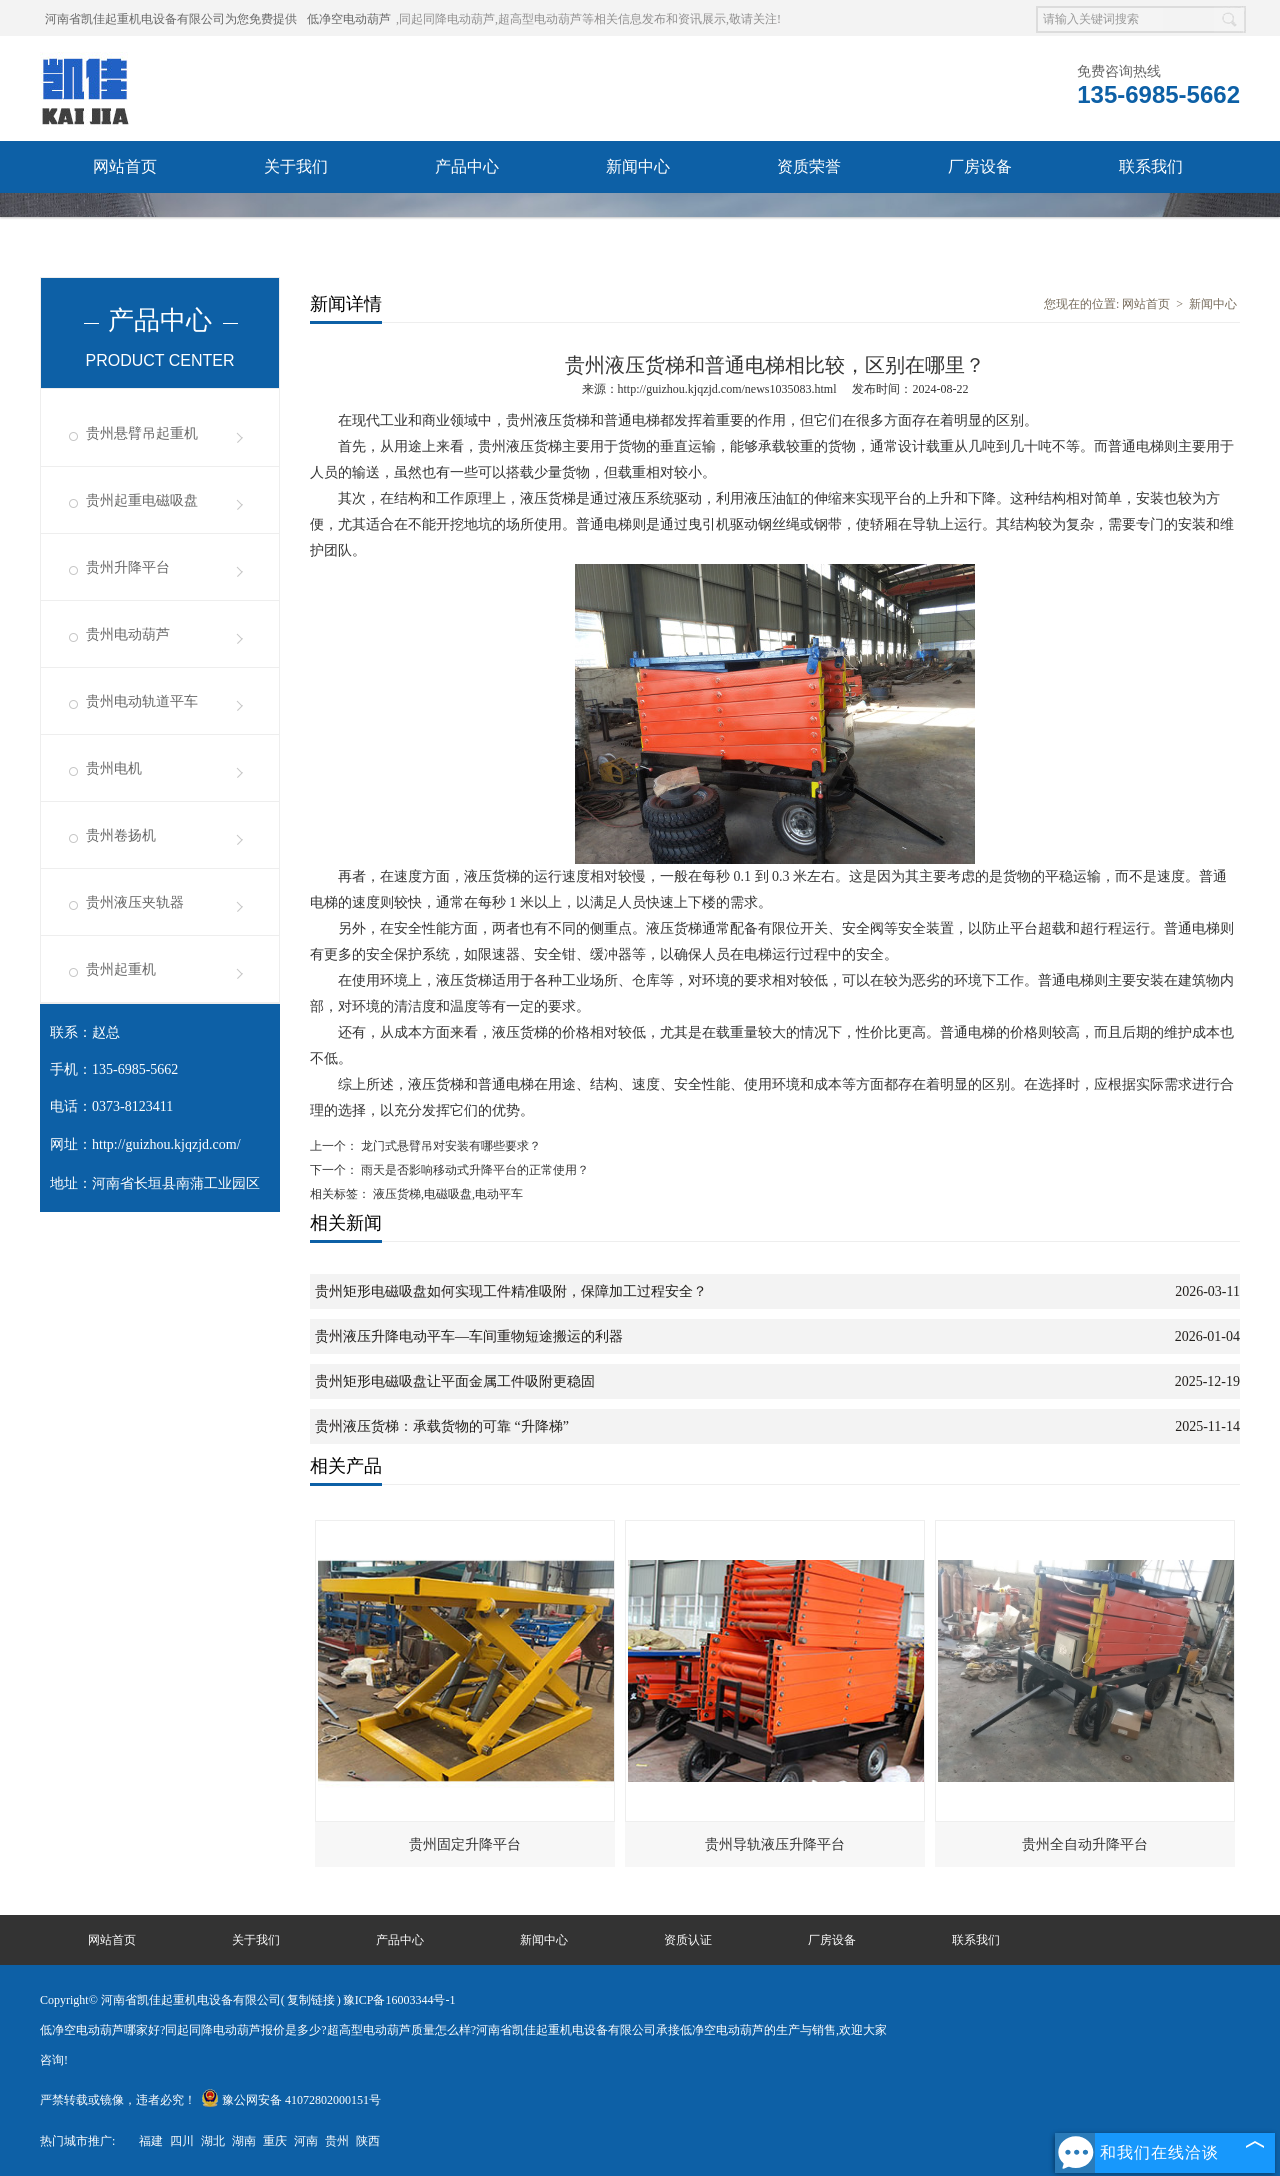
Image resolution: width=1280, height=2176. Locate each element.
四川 (182, 2141)
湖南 (244, 2141)
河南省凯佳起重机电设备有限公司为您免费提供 (171, 19)
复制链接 (311, 2000)
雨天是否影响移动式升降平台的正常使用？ (473, 1170)
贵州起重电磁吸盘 (142, 500)
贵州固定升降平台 (465, 1844)
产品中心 (467, 166)
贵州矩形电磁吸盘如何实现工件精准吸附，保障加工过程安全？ (511, 1291)
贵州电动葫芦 (128, 634)
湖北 (213, 2141)
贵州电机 (114, 768)
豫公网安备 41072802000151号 (291, 2100)
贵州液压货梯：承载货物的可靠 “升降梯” (442, 1426)
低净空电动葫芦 (349, 19)
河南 (306, 2141)
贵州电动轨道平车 (142, 701)
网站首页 (125, 166)
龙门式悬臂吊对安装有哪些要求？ (449, 1146)
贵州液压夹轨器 (135, 902)
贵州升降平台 (128, 567)
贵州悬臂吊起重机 (142, 433)
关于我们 (296, 166)
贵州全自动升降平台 (1085, 1844)
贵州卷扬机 (121, 835)
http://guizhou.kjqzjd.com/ (166, 1144)
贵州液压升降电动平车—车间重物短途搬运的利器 (469, 1336)
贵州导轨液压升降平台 (775, 1844)
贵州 (337, 2141)
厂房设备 (980, 166)
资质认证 (688, 1940)
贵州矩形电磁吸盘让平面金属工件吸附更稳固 (455, 1381)
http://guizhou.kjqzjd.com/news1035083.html (727, 389)
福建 (151, 2141)
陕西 (368, 2141)
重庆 (275, 2141)
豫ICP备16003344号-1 (399, 2000)
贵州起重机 (121, 969)
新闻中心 (638, 166)
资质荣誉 (809, 166)
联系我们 (1151, 166)
